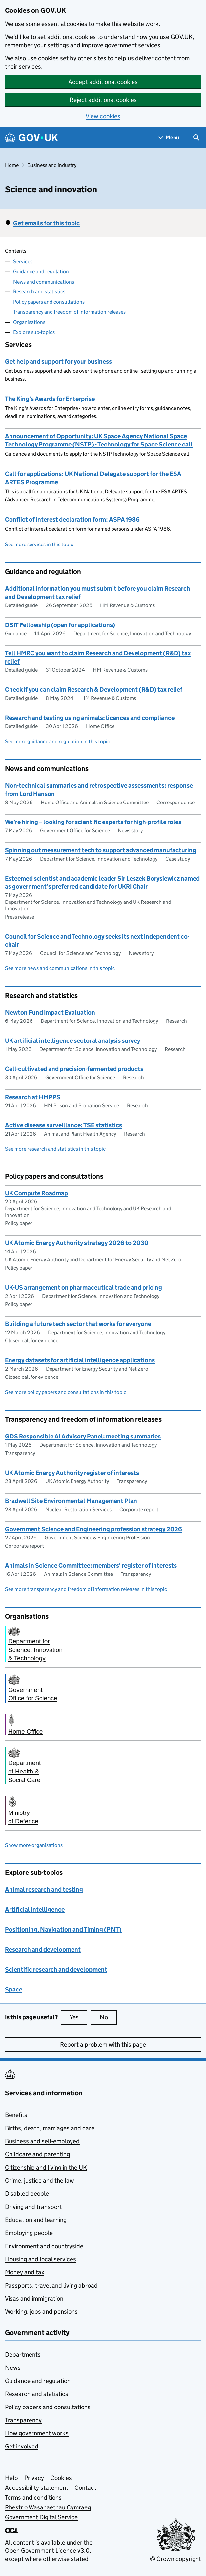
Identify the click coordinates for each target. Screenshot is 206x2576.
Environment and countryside (44, 2246)
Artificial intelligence (35, 1909)
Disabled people (27, 2193)
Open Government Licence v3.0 (47, 2550)
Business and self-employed (42, 2141)
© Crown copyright (175, 2559)
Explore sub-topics (34, 332)
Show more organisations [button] (34, 1845)
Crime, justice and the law (39, 2180)
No (108, 2017)
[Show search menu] (196, 138)
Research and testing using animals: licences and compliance (90, 718)
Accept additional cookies (103, 82)
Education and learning (36, 2220)
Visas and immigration (34, 2298)
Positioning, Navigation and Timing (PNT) (63, 1929)
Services (22, 261)
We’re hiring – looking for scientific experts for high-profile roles (93, 822)
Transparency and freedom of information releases (69, 312)
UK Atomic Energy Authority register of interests (72, 1472)
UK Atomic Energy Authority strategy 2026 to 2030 (76, 1243)
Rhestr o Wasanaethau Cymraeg (48, 2507)
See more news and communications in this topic (60, 968)
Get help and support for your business (58, 361)
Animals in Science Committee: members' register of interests (91, 1565)
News (13, 2367)
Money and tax (24, 2272)
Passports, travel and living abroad (51, 2285)
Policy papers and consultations (49, 302)
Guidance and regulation (41, 271)
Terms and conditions (33, 2497)
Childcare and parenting (37, 2154)
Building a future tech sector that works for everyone (78, 1324)
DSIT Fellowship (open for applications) (60, 625)
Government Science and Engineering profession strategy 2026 (93, 1529)
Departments (23, 2354)
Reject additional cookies (103, 100)
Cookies (61, 2478)
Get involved (21, 2446)
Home (12, 165)
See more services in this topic (39, 544)
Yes (78, 2017)
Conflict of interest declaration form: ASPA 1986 (72, 519)
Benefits (16, 2115)
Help (11, 2478)
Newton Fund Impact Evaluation (50, 1012)
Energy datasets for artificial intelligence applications (80, 1360)
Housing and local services (40, 2259)
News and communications (43, 282)
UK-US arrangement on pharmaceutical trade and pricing (83, 1287)
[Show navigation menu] (169, 138)
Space (13, 1989)
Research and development (43, 1949)
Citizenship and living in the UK (46, 2167)
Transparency (23, 2420)
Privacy (34, 2478)
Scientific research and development (56, 1969)
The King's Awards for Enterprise (50, 399)
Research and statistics (39, 291)
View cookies (103, 116)
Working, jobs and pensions (41, 2311)
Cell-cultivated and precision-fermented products (74, 1069)
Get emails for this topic (46, 223)
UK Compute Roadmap (36, 1193)
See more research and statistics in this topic (55, 1149)
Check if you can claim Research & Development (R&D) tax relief (93, 689)
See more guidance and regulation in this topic (57, 741)
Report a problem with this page (103, 2044)
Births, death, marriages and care (49, 2128)
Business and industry (51, 165)
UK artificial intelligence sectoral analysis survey (72, 1040)
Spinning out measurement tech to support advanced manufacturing (100, 850)
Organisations (29, 322)
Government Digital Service (41, 2517)
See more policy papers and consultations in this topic (65, 1392)
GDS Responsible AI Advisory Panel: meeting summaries (83, 1436)
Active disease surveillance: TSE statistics (63, 1125)
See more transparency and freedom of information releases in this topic (86, 1589)
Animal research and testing (44, 1889)
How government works (37, 2433)
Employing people (29, 2233)
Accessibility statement (36, 2487)
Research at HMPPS (32, 1097)
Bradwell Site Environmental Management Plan (71, 1501)
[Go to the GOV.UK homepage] (31, 137)
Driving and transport (33, 2206)
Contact (85, 2487)
